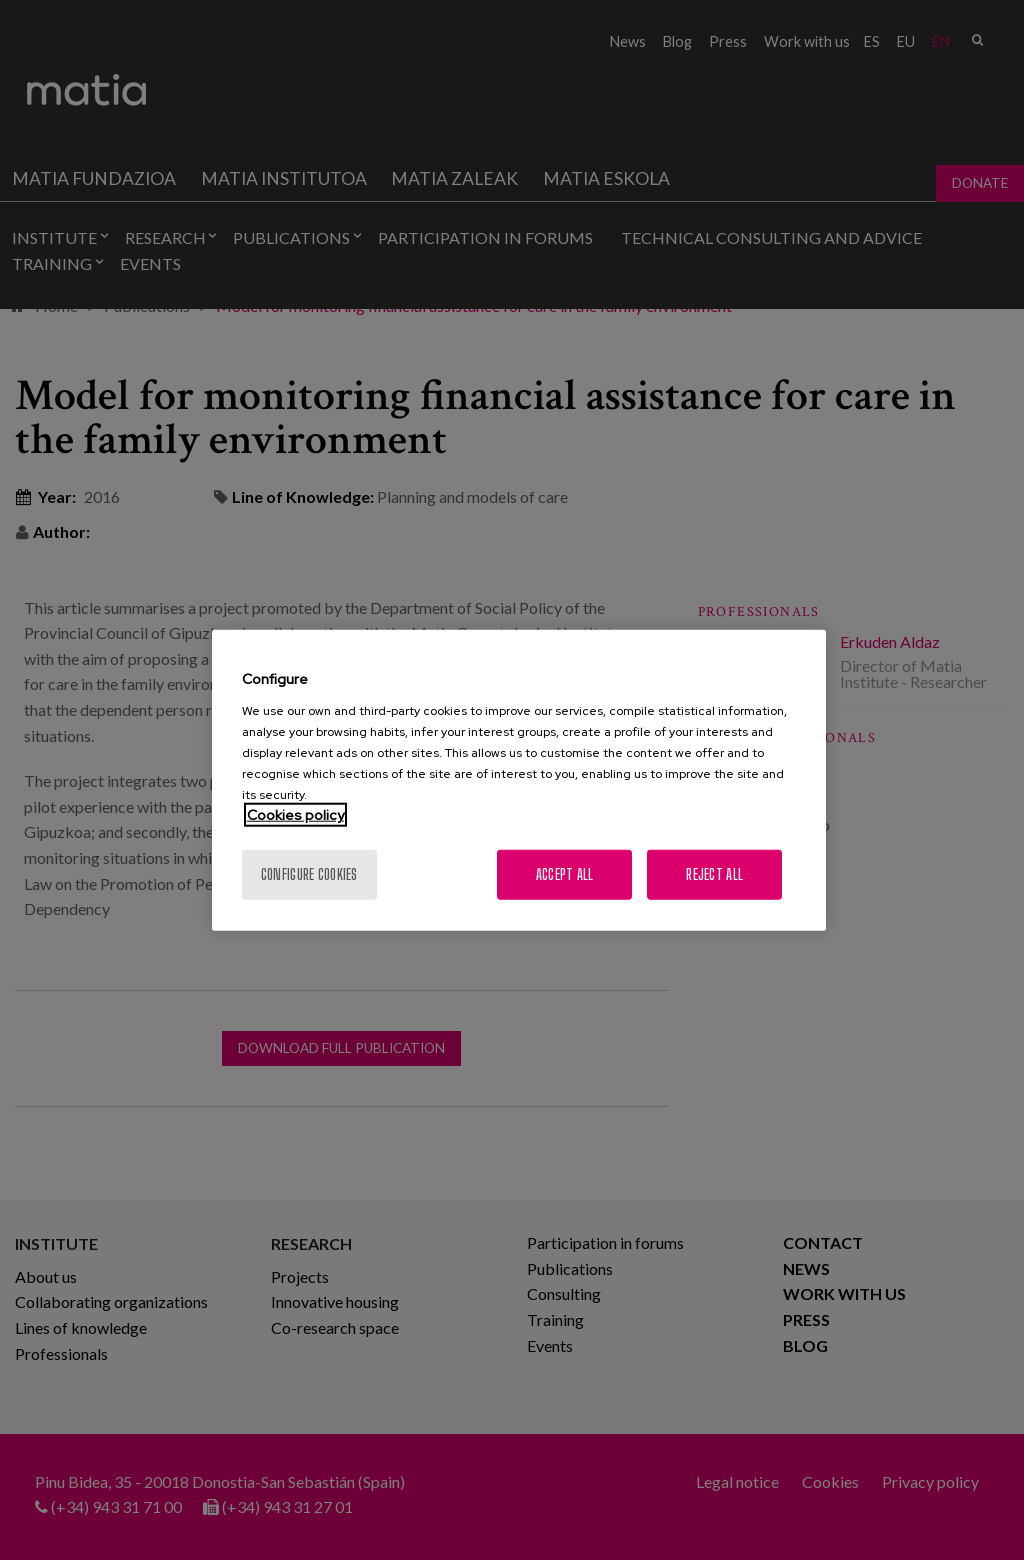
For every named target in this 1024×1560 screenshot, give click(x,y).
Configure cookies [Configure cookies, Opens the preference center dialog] (309, 873)
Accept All (565, 873)
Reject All (714, 873)
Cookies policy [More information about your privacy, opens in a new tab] (295, 814)
